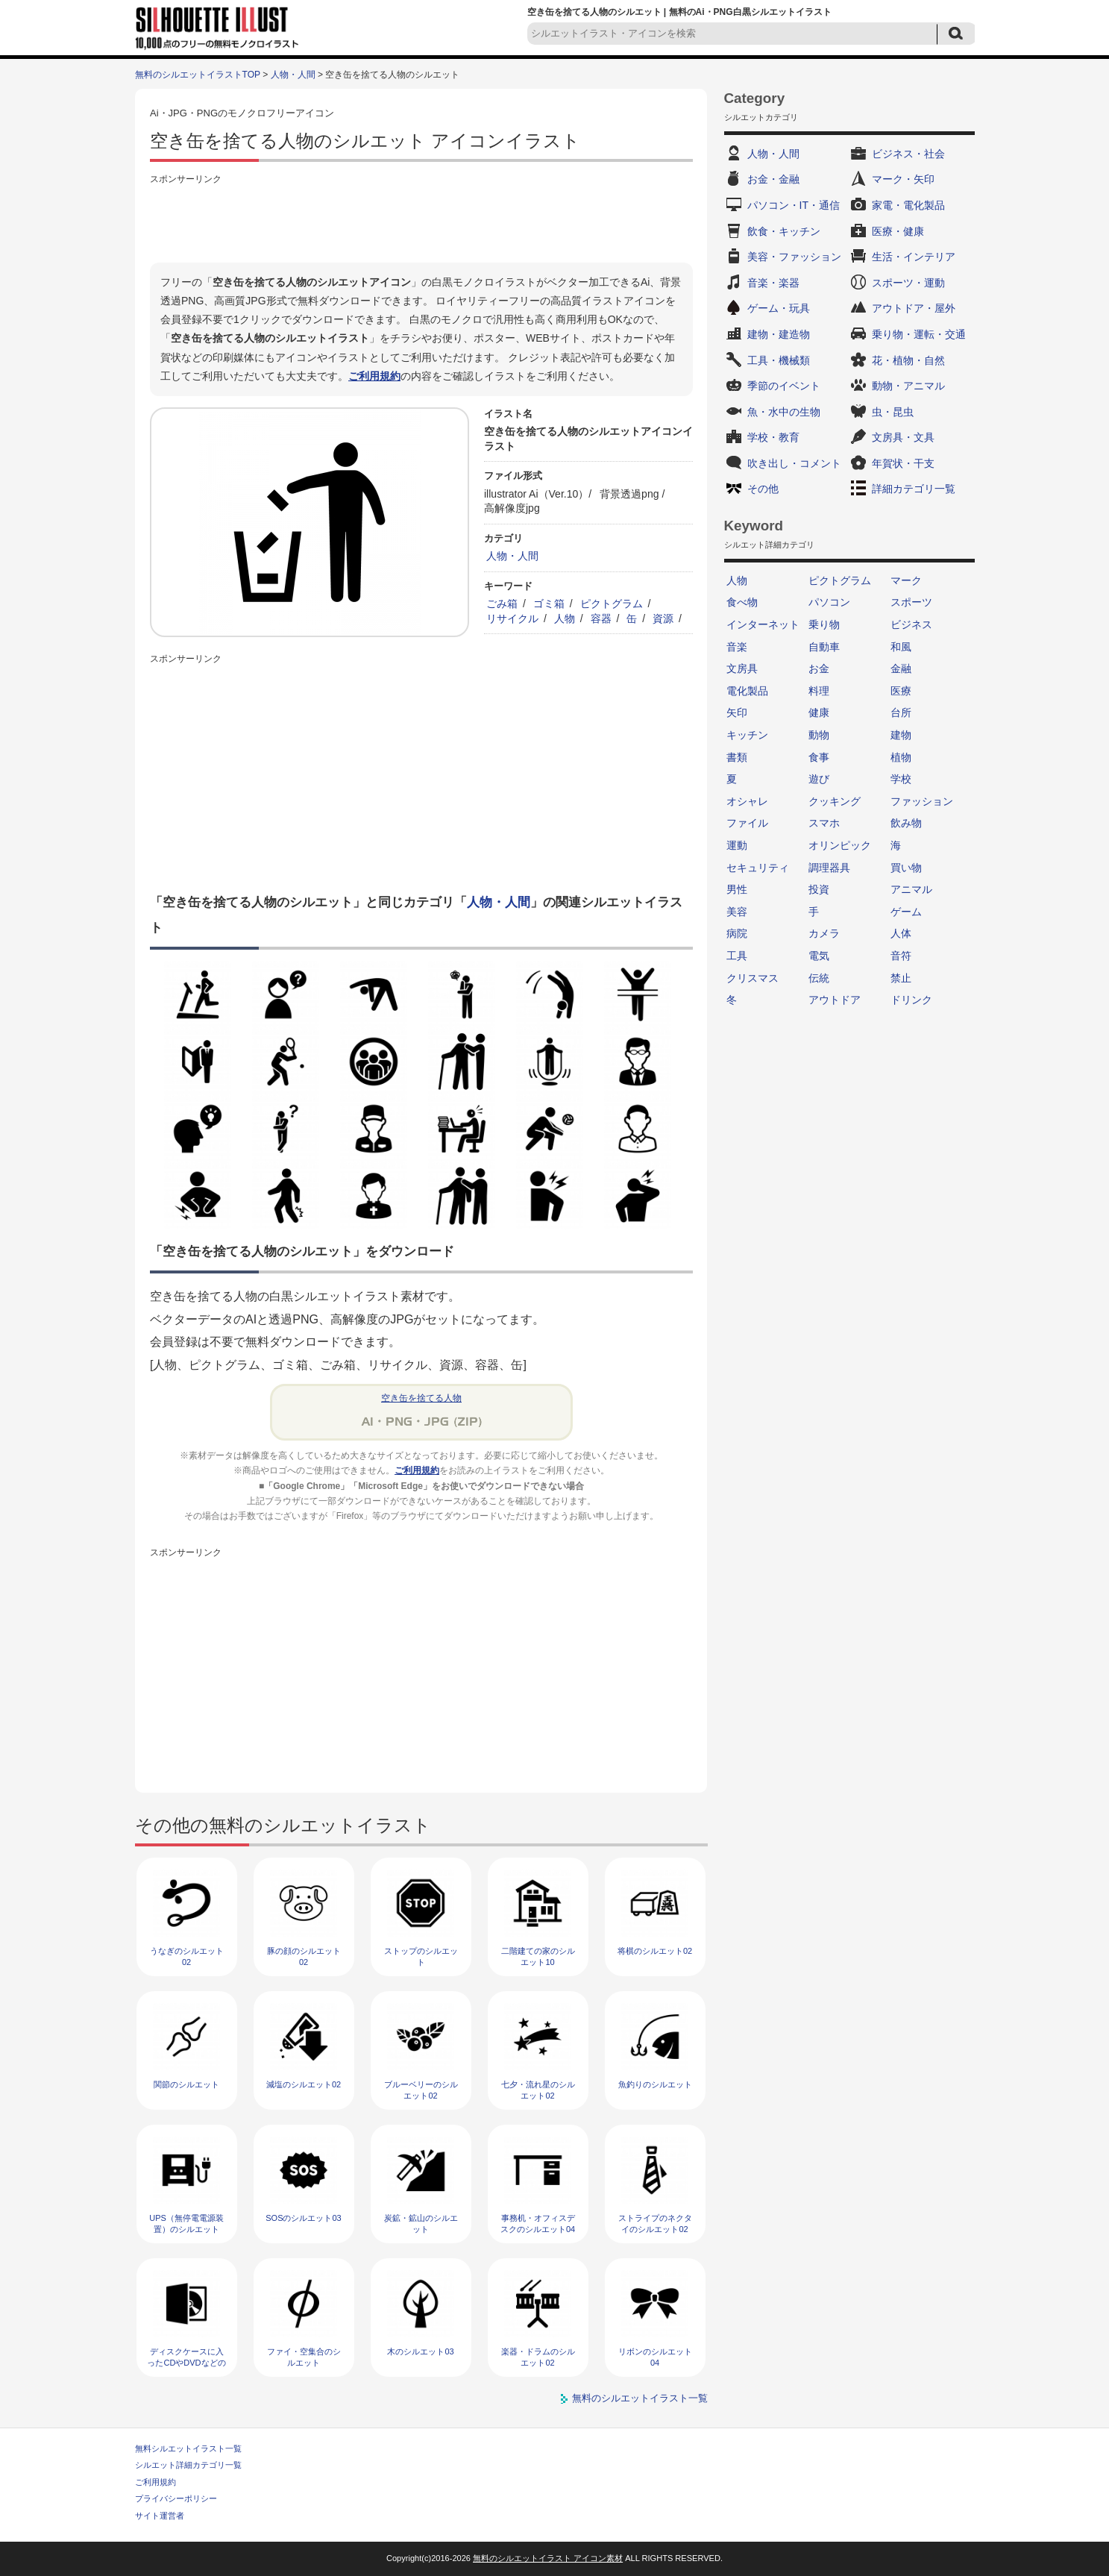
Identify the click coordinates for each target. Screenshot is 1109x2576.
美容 (736, 912)
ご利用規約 (374, 376)
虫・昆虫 (893, 412)
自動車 (824, 647)
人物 (564, 618)
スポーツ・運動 (908, 283)
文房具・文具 (903, 437)
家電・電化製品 (908, 205)
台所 (900, 712)
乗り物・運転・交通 (919, 334)
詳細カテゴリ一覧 (913, 489)
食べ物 (742, 602)
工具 (736, 956)
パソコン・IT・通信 (793, 205)
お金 (818, 668)
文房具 (742, 668)
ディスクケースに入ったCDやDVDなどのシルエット (186, 2363)
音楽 (736, 647)
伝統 (818, 978)
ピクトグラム (611, 603)
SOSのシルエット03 (303, 2217)
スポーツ (911, 602)
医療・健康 (898, 231)
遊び (818, 779)
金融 (900, 668)
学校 (900, 779)
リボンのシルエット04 (655, 2357)
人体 (900, 933)
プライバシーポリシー (176, 2498)
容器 (601, 618)
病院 (736, 933)
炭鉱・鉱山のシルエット (421, 2223)
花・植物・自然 (908, 360)
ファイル (747, 823)
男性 (736, 889)
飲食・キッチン (783, 231)
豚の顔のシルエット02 (304, 1956)
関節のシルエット (186, 2084)
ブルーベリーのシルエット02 (421, 2090)
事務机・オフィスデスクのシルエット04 (537, 2223)
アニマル (911, 889)
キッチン (747, 735)
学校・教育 (773, 437)
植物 (900, 757)
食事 (818, 757)
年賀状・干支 (903, 463)
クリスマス (752, 978)
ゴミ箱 (549, 603)
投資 (818, 889)
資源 (663, 618)
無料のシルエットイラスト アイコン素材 (548, 2558)
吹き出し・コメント (794, 463)
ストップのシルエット (421, 1956)
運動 (736, 845)
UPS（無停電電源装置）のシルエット (186, 2223)
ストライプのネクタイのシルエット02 (655, 2223)
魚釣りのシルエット (655, 2084)
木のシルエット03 (420, 2351)
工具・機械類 (778, 360)
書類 (736, 757)
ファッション (921, 801)
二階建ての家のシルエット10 (538, 1956)
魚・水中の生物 (783, 412)
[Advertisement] (421, 221)
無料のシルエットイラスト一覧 (640, 2398)
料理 (818, 691)
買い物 (906, 868)
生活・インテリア (913, 257)
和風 (900, 647)
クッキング (834, 801)
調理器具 (829, 868)
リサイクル (512, 618)
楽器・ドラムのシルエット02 (538, 2357)
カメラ (824, 933)
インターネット (762, 624)
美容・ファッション (794, 257)
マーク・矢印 (903, 179)
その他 (763, 489)
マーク (906, 580)
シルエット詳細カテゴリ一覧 (188, 2464)
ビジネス (911, 624)
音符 (900, 956)
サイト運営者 (159, 2515)
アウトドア (834, 1000)
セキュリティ (757, 868)
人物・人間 (293, 74)
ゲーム (906, 912)
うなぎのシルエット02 (187, 1956)
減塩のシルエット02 (303, 2084)
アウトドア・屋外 (913, 308)
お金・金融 (773, 179)
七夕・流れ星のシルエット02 (538, 2090)
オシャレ (747, 801)
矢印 (736, 712)
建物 (900, 735)
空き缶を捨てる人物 (421, 1398)
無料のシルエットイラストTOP (197, 74)
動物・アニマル (908, 386)
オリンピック (839, 845)
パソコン (829, 602)
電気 (818, 956)
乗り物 (824, 624)
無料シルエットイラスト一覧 (188, 2448)
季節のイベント (783, 386)
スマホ (824, 823)
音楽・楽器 (773, 283)
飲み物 (906, 823)
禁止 (900, 978)
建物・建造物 (778, 334)
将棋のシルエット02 (655, 1950)
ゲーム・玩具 (778, 308)
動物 (818, 735)
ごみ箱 (502, 603)
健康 (818, 712)
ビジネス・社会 (908, 154)
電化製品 (747, 691)
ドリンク (911, 1000)
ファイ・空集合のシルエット (304, 2357)
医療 (900, 691)
